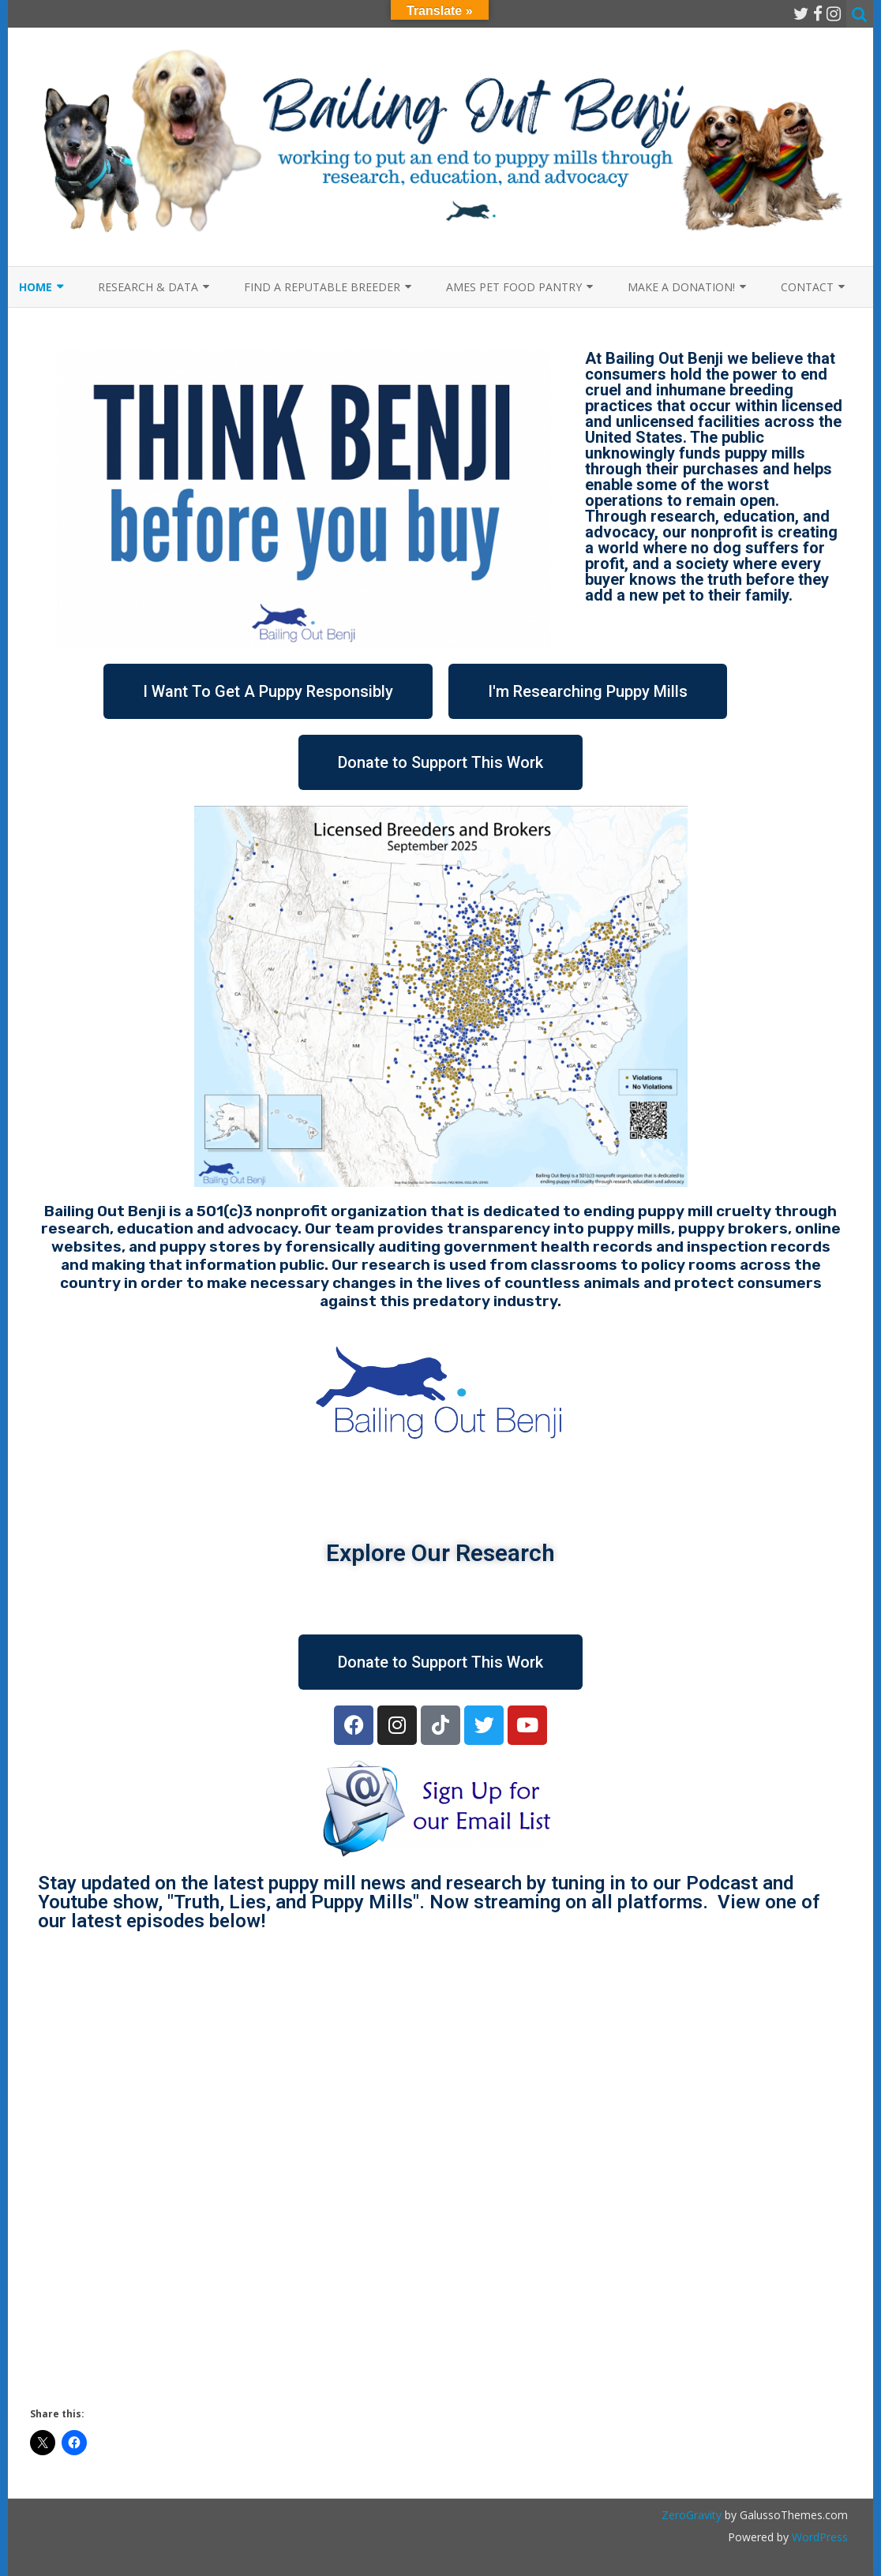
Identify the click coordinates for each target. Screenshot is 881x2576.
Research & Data (148, 286)
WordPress (818, 2536)
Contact (807, 286)
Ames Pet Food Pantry (514, 286)
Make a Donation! (681, 286)
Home (35, 286)
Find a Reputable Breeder (322, 286)
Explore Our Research (440, 1553)
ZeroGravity (692, 2514)
